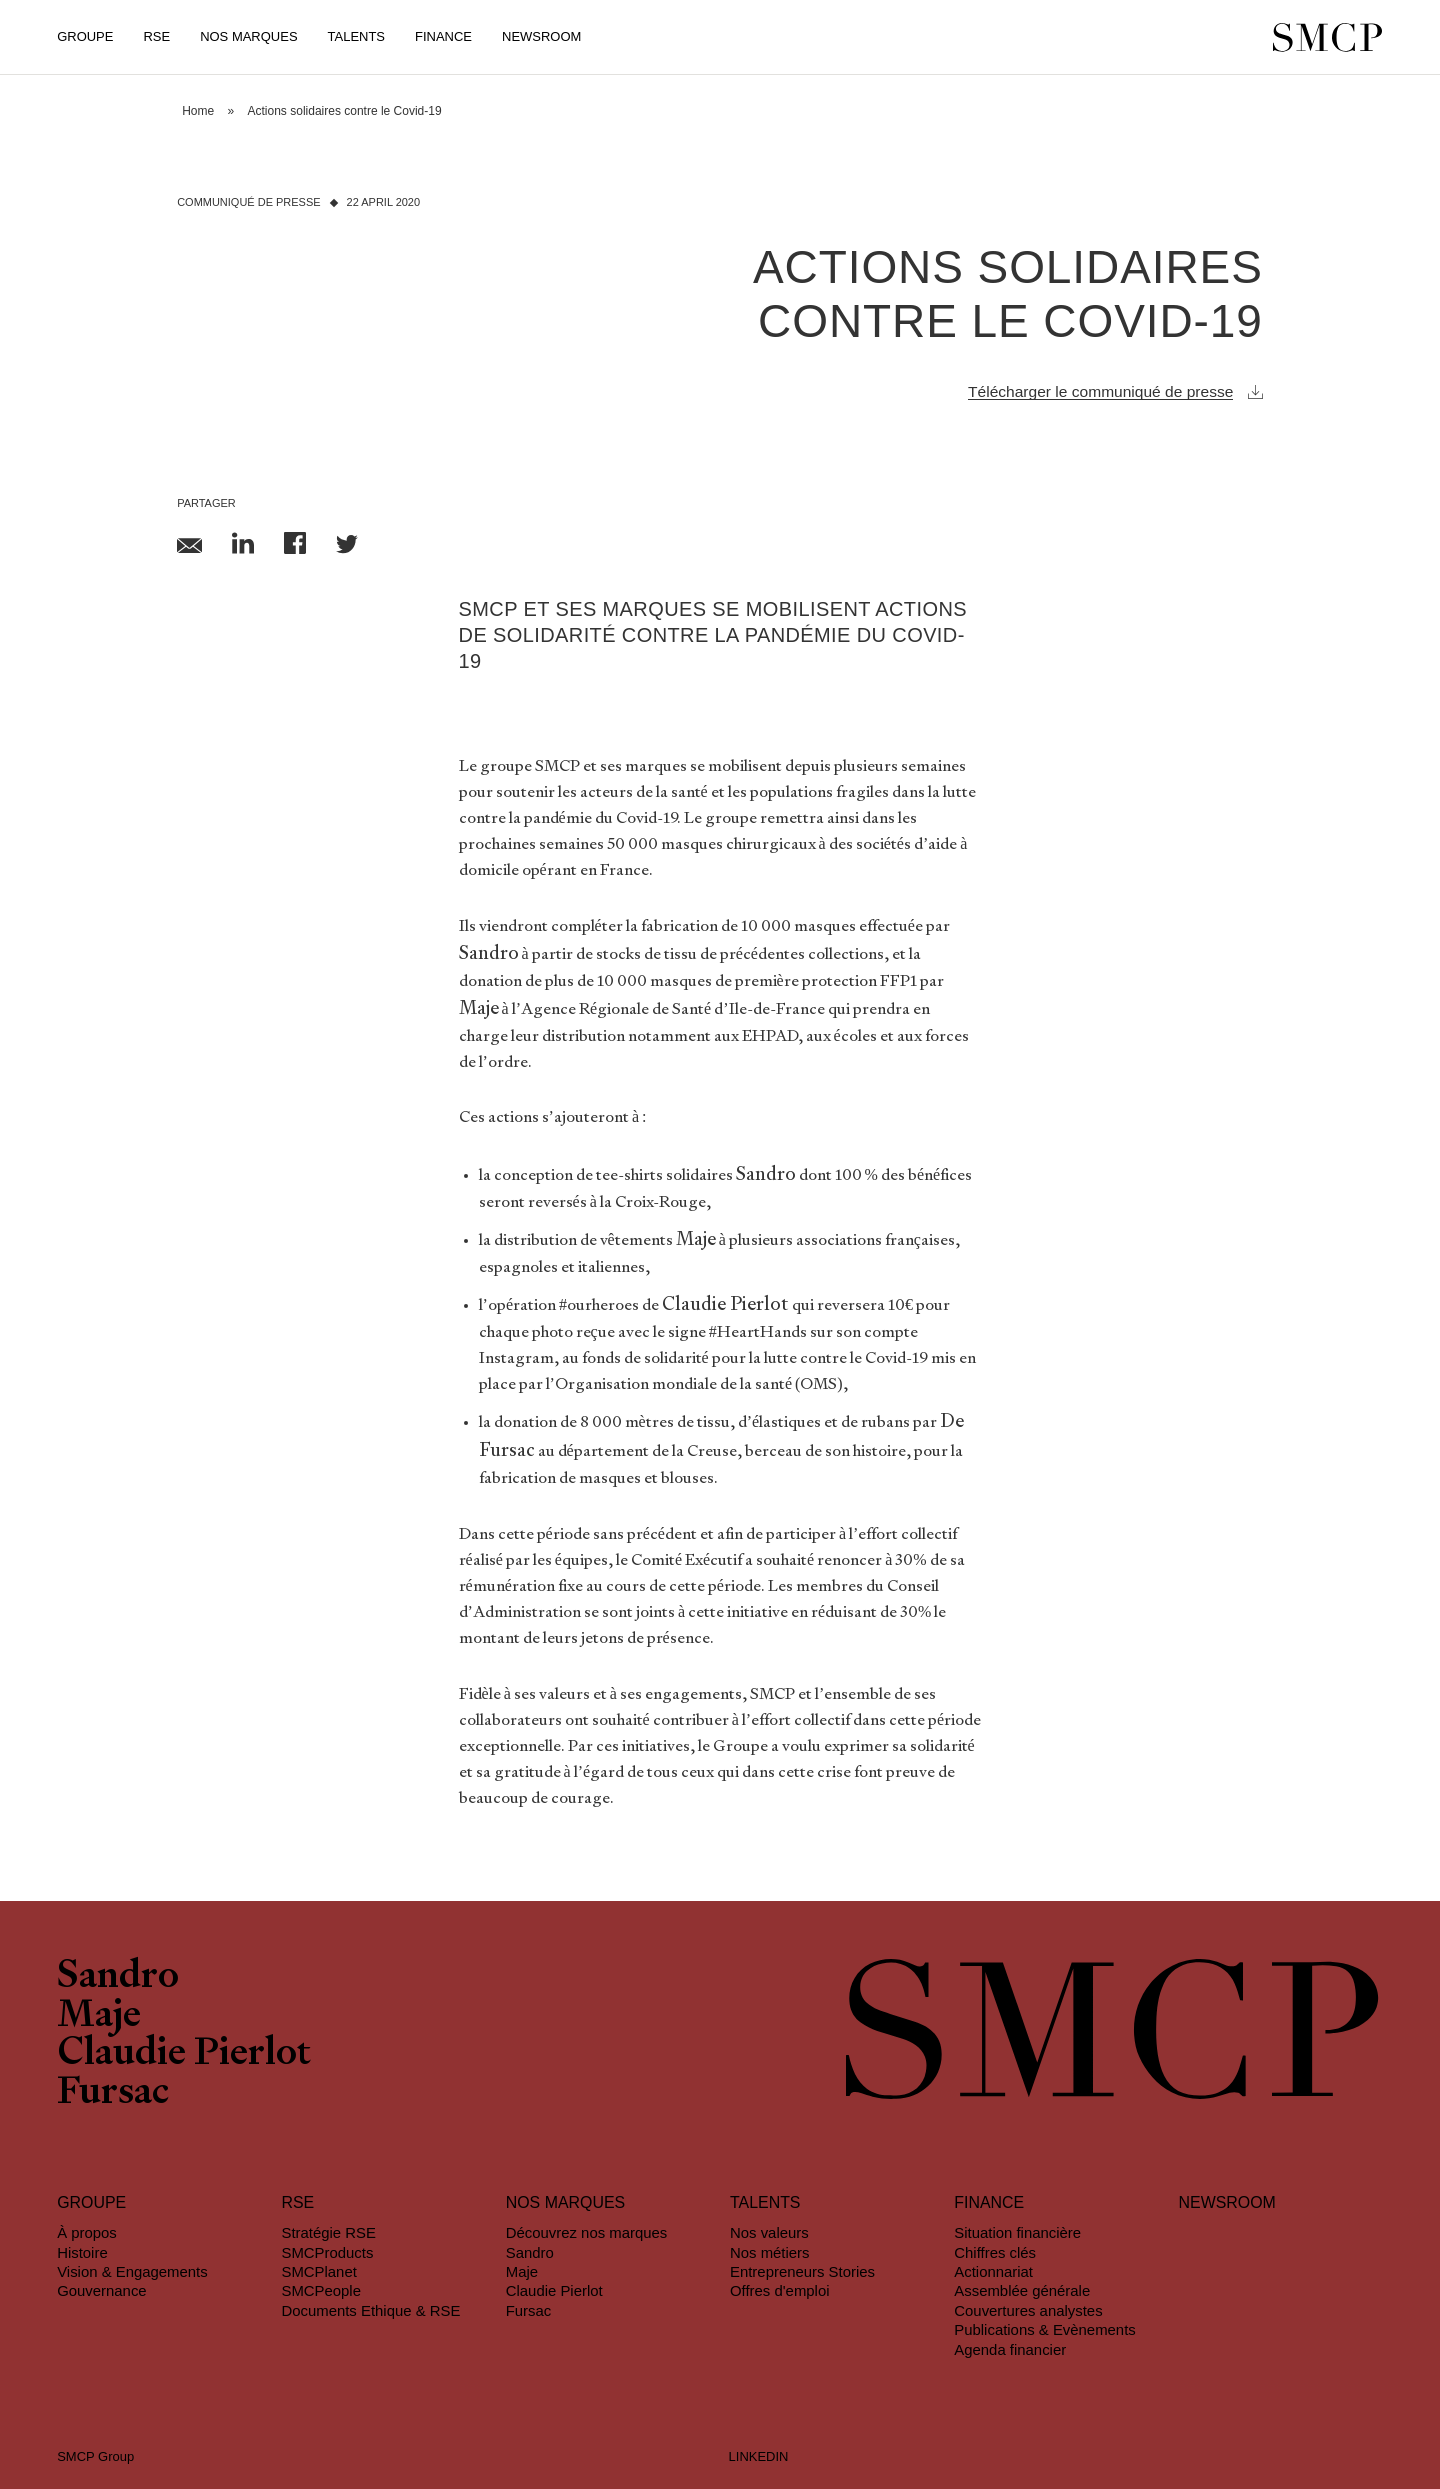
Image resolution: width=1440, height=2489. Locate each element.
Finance (443, 36)
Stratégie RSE (328, 2232)
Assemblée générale (1022, 2290)
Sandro (118, 1978)
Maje (99, 2017)
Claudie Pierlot (184, 2055)
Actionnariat (993, 2271)
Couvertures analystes (1028, 2310)
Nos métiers (770, 2252)
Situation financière (1017, 2232)
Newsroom (541, 36)
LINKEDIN (759, 2456)
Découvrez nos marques (587, 2232)
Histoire (82, 2252)
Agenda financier (1010, 2349)
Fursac (113, 2094)
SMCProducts (327, 2252)
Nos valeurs (769, 2232)
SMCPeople (321, 2290)
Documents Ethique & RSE (370, 2310)
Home (198, 111)
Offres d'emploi (780, 2290)
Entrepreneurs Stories (802, 2271)
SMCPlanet (318, 2271)
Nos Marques (248, 36)
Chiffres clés (995, 2252)
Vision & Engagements (132, 2271)
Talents (356, 36)
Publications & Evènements (1044, 2329)
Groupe (85, 36)
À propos (87, 2232)
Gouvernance (102, 2290)
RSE (156, 36)
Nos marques (565, 2202)
